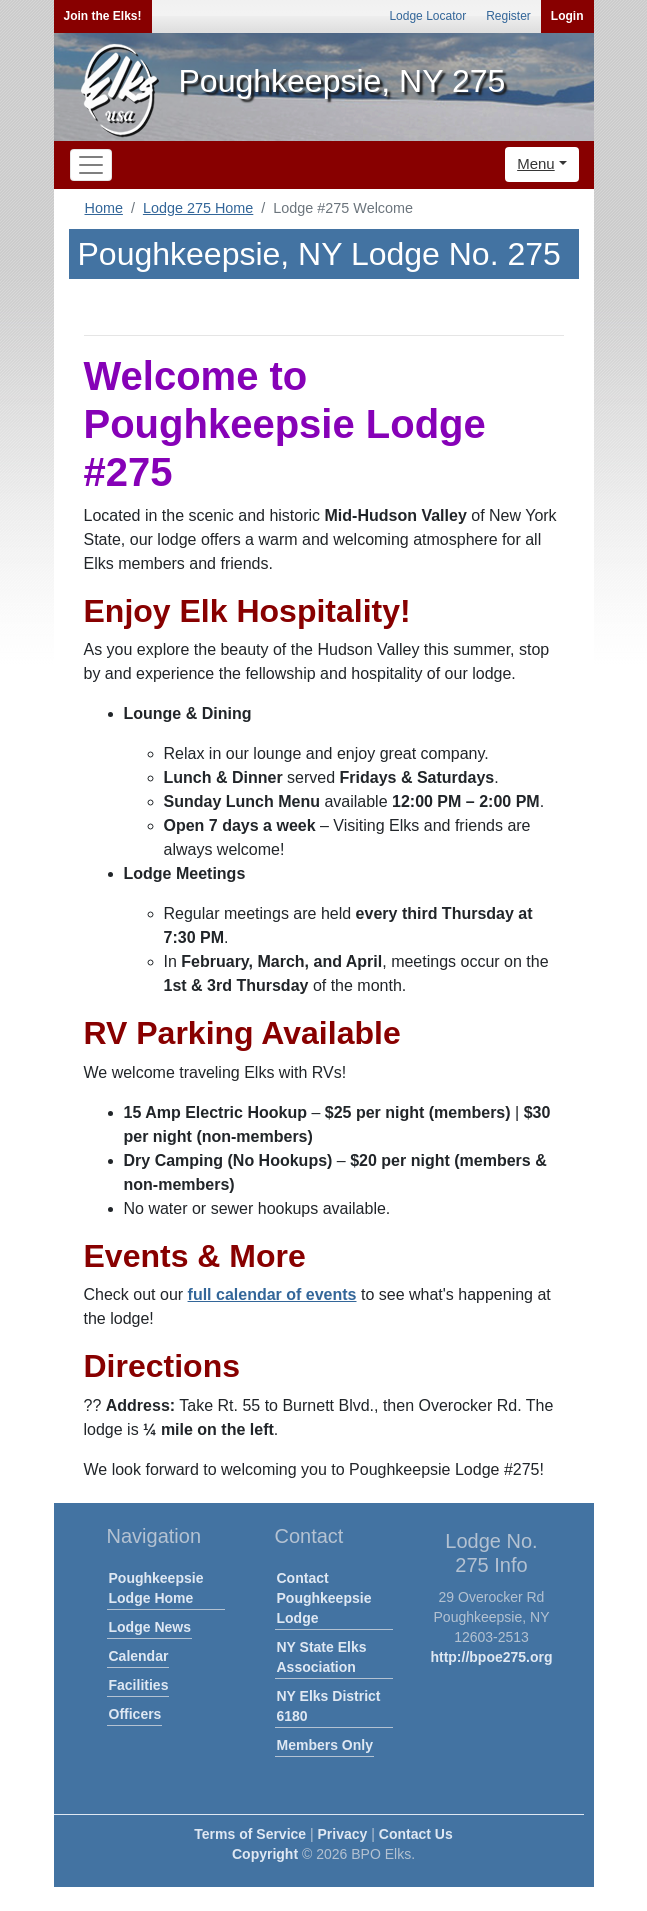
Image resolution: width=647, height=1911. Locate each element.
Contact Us (416, 1834)
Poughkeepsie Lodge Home (156, 1588)
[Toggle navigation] (91, 165)
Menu (536, 163)
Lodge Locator (427, 16)
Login (567, 16)
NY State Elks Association (322, 1657)
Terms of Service (250, 1834)
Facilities (139, 1685)
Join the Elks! (103, 16)
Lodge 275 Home (198, 208)
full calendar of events (272, 1294)
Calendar (139, 1656)
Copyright (265, 1854)
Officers (135, 1714)
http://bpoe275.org (491, 1657)
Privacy (343, 1834)
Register (508, 16)
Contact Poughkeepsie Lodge (324, 1598)
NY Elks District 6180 (329, 1706)
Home (104, 208)
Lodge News (150, 1627)
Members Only (325, 1745)
